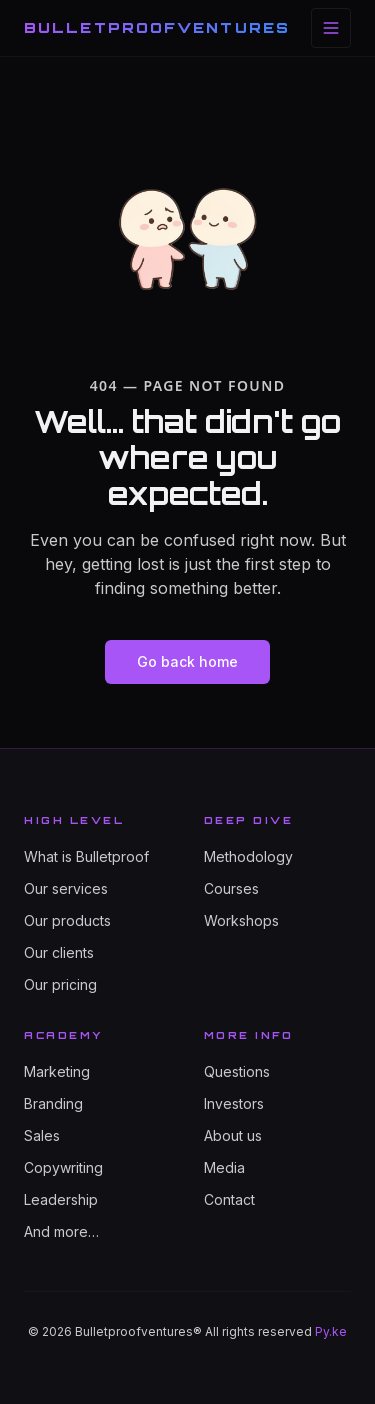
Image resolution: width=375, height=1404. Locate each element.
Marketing (57, 1071)
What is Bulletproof (86, 856)
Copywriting (63, 1167)
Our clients (59, 952)
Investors (234, 1103)
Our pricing (60, 984)
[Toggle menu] (331, 28)
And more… (61, 1231)
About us (233, 1135)
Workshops (241, 920)
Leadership (61, 1199)
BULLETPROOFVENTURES (157, 27)
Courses (231, 888)
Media (224, 1167)
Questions (237, 1071)
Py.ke (331, 1331)
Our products (67, 920)
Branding (53, 1103)
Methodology (248, 856)
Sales (42, 1135)
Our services (66, 888)
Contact (229, 1199)
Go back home (187, 661)
